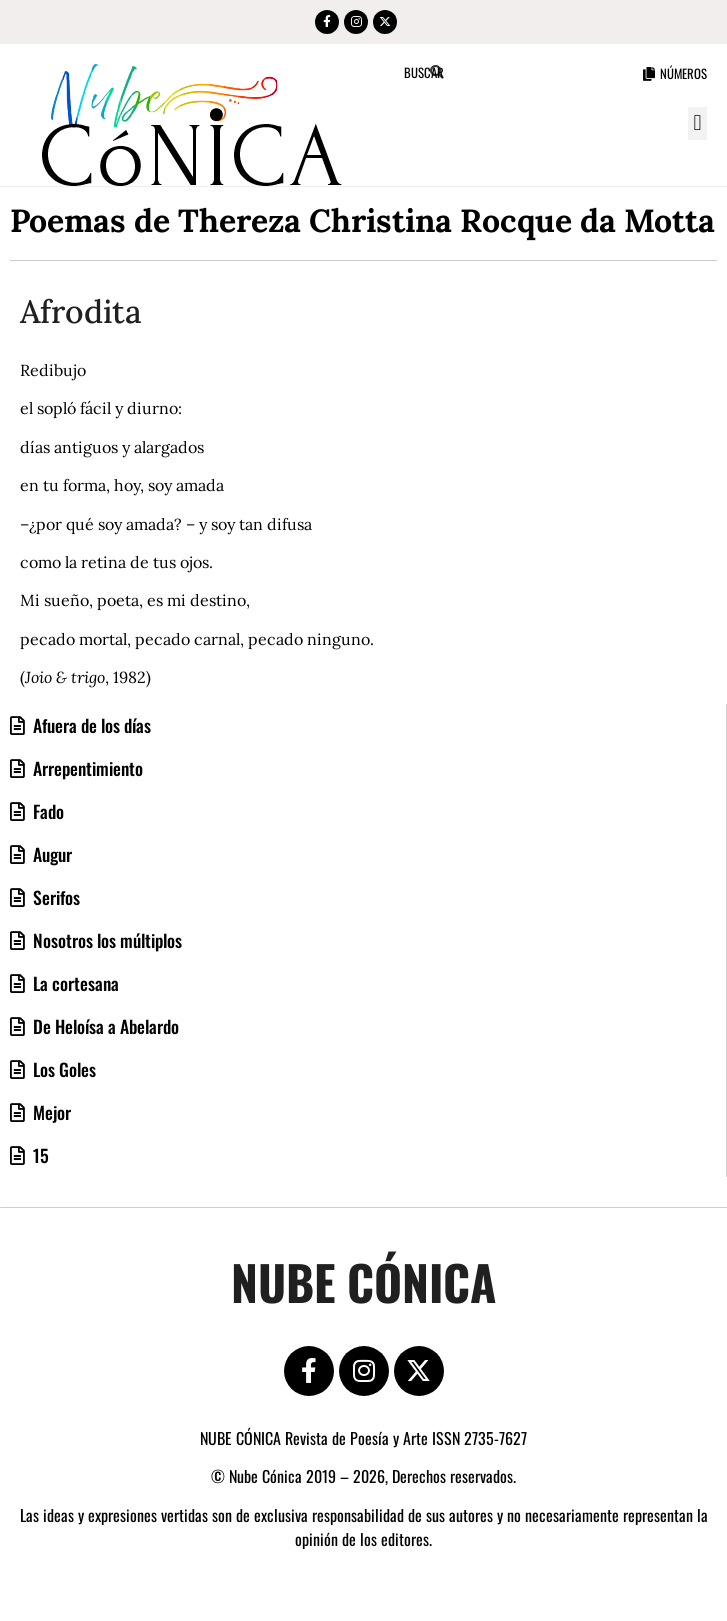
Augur (50, 854)
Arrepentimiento (86, 768)
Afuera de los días (90, 725)
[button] (697, 123)
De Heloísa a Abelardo (104, 1026)
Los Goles (62, 1069)
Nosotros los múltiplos (105, 940)
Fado (46, 811)
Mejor (50, 1112)
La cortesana (74, 983)
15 (39, 1155)
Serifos (54, 897)
